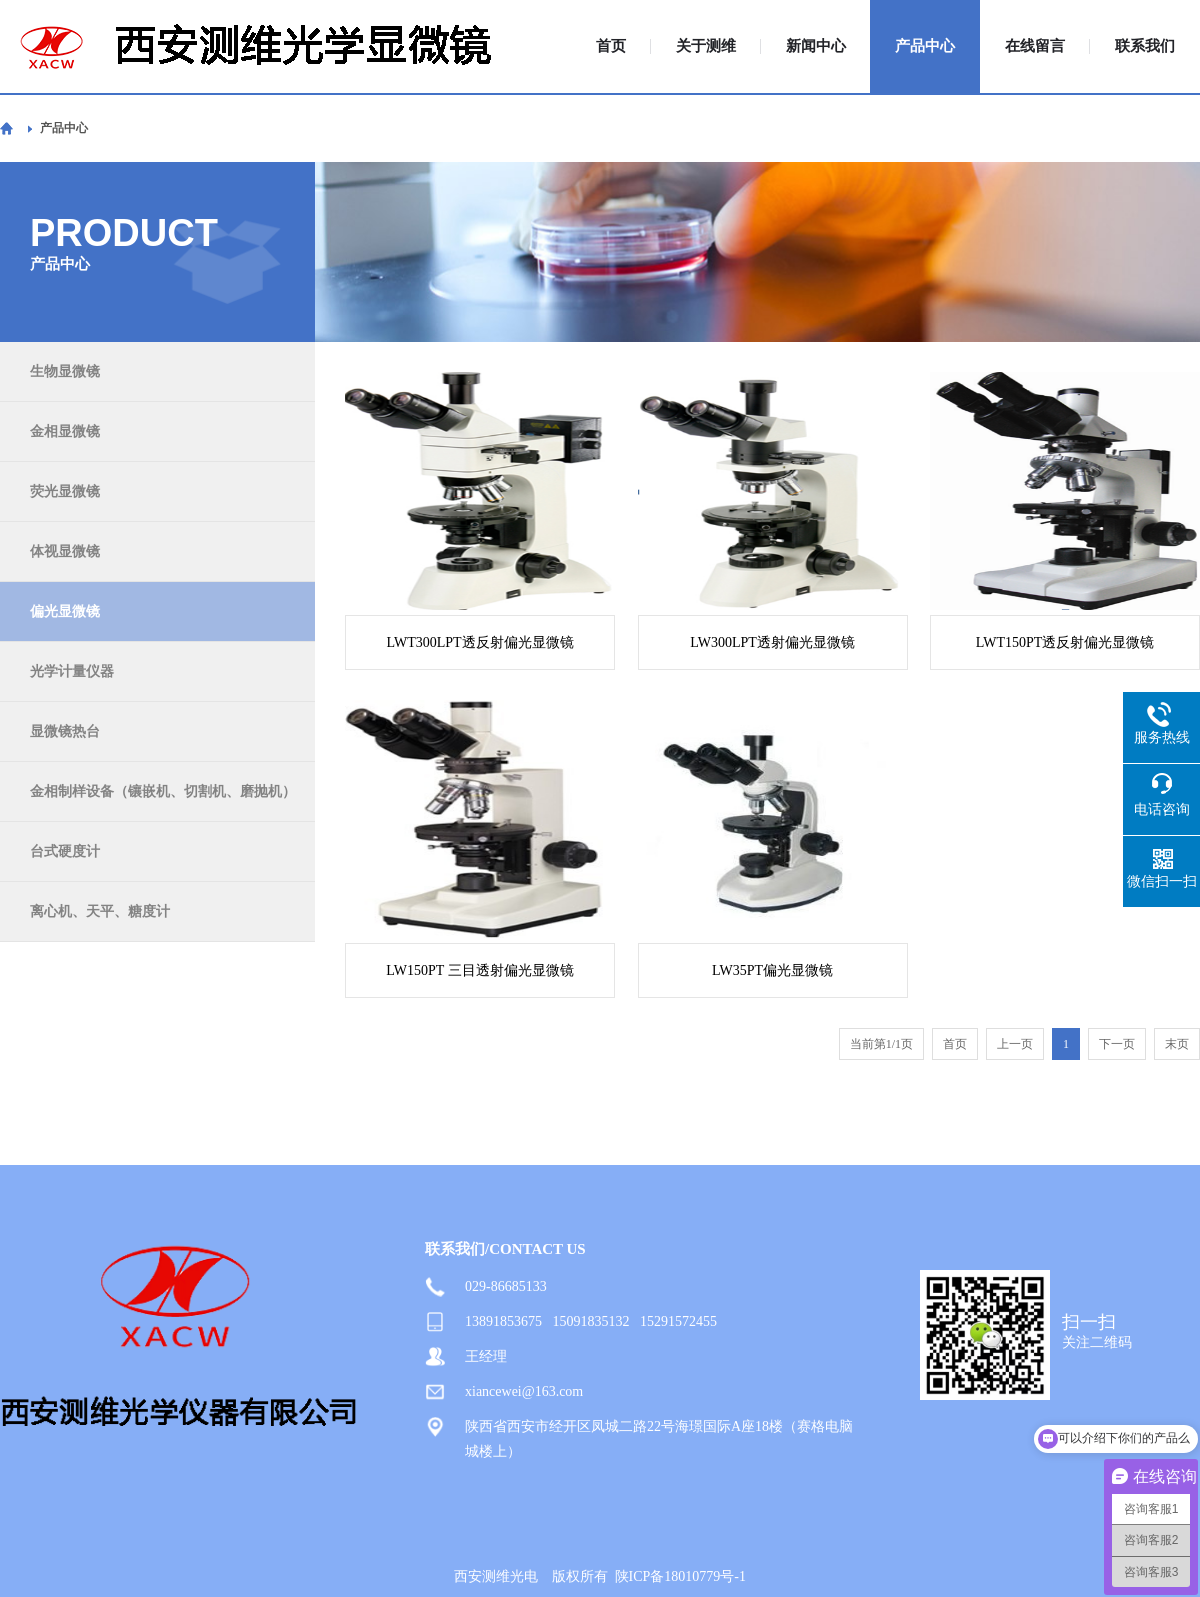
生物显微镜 (65, 371)
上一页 (1015, 1044)
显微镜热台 (65, 731)
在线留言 (1035, 46)
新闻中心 (816, 46)
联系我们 (1145, 46)
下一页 (1117, 1044)
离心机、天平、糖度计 (100, 911)
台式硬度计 (65, 851)
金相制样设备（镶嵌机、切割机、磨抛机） (163, 791)
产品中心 (925, 46)
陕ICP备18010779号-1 (680, 1576)
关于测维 (706, 46)
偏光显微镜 (65, 611)
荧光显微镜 (65, 491)
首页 (611, 46)
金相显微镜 (65, 431)
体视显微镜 (65, 551)
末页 (1177, 1044)
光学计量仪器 (72, 671)
